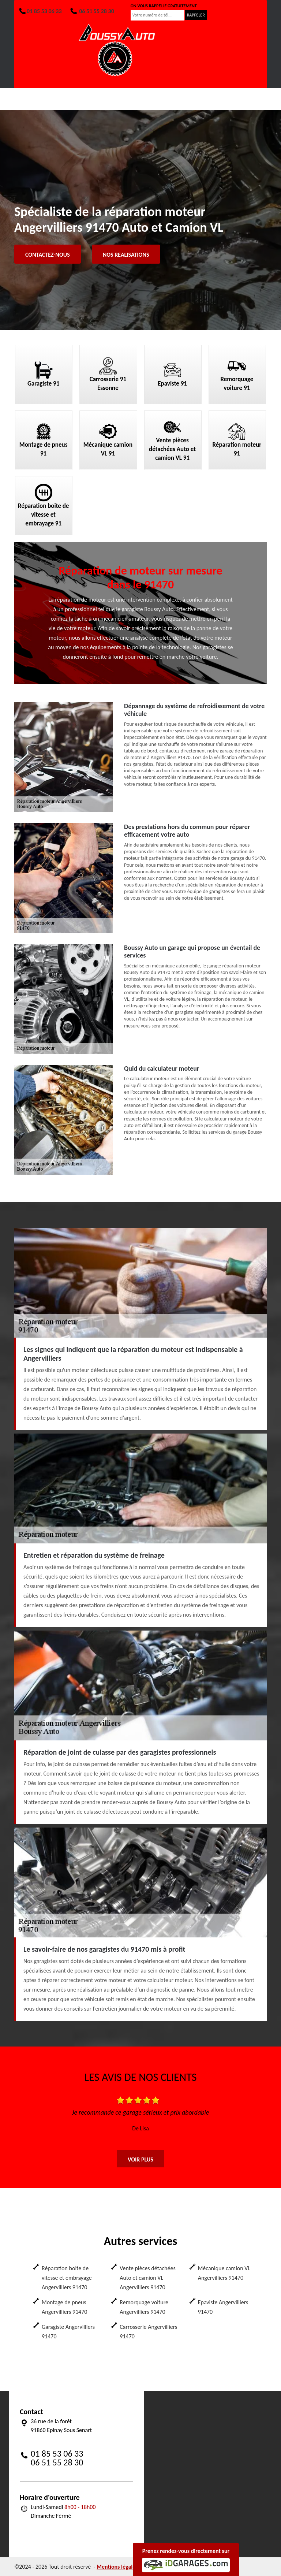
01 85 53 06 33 (40, 11)
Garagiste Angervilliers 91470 (68, 2331)
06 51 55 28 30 (91, 11)
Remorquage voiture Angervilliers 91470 (144, 2307)
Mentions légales (117, 2566)
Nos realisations (126, 254)
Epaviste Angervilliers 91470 (223, 2307)
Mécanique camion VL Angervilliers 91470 (224, 2273)
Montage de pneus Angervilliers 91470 (64, 2307)
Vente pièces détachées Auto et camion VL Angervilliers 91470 (147, 2278)
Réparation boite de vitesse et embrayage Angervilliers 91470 (67, 2278)
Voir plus (140, 2159)
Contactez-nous (47, 254)
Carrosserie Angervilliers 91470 (148, 2331)
